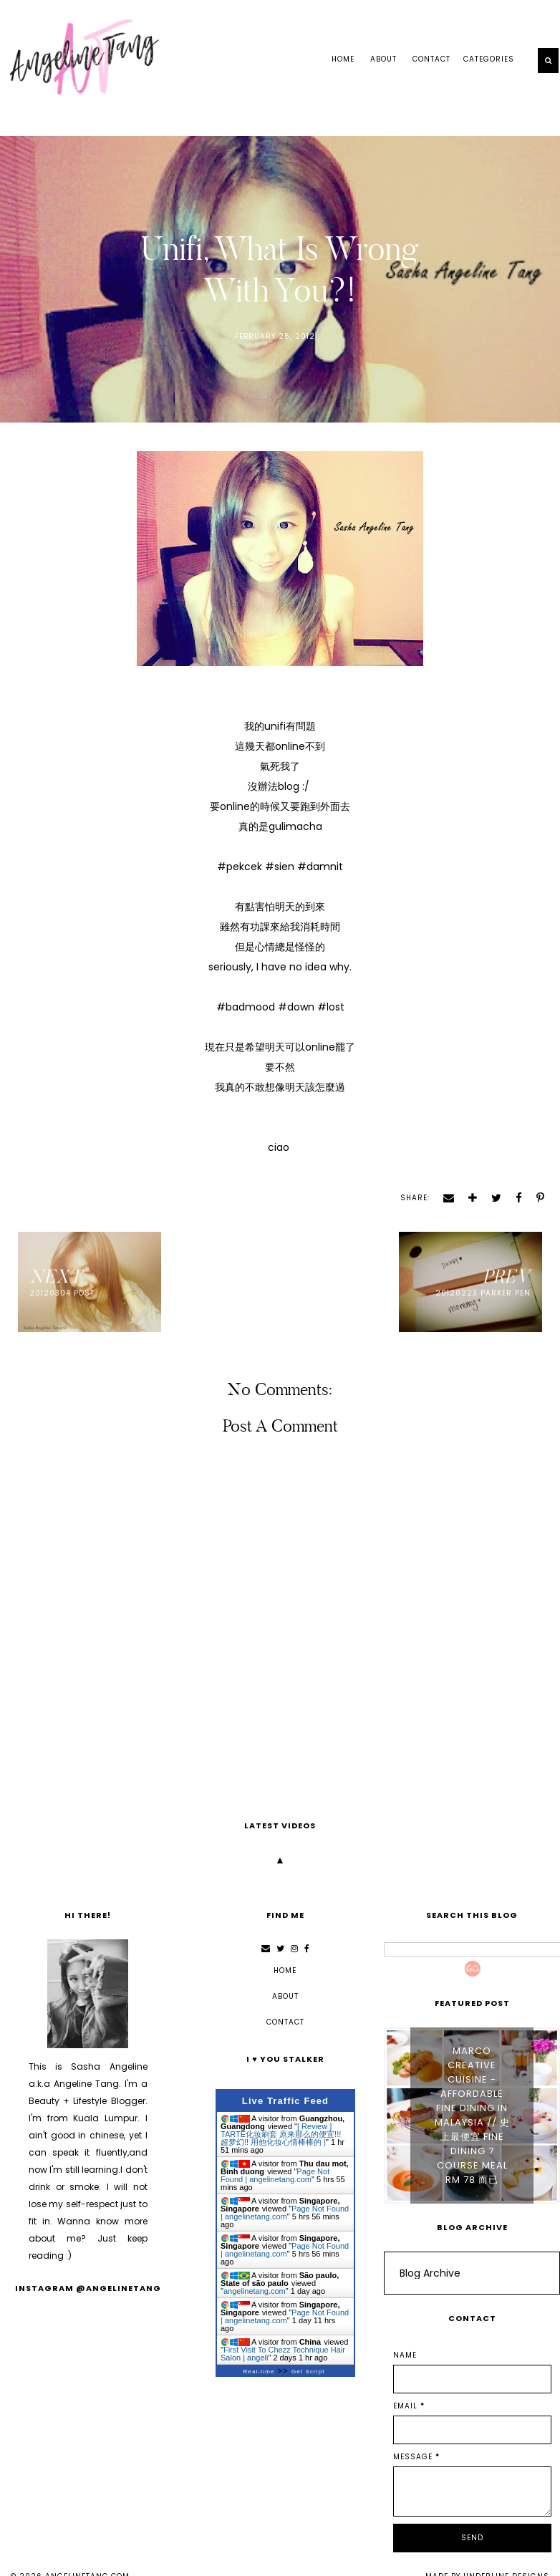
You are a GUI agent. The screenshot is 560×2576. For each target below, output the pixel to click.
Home (343, 59)
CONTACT (431, 59)
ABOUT (383, 59)
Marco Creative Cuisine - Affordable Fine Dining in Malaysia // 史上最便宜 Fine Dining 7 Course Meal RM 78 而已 (472, 2115)
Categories (488, 59)
